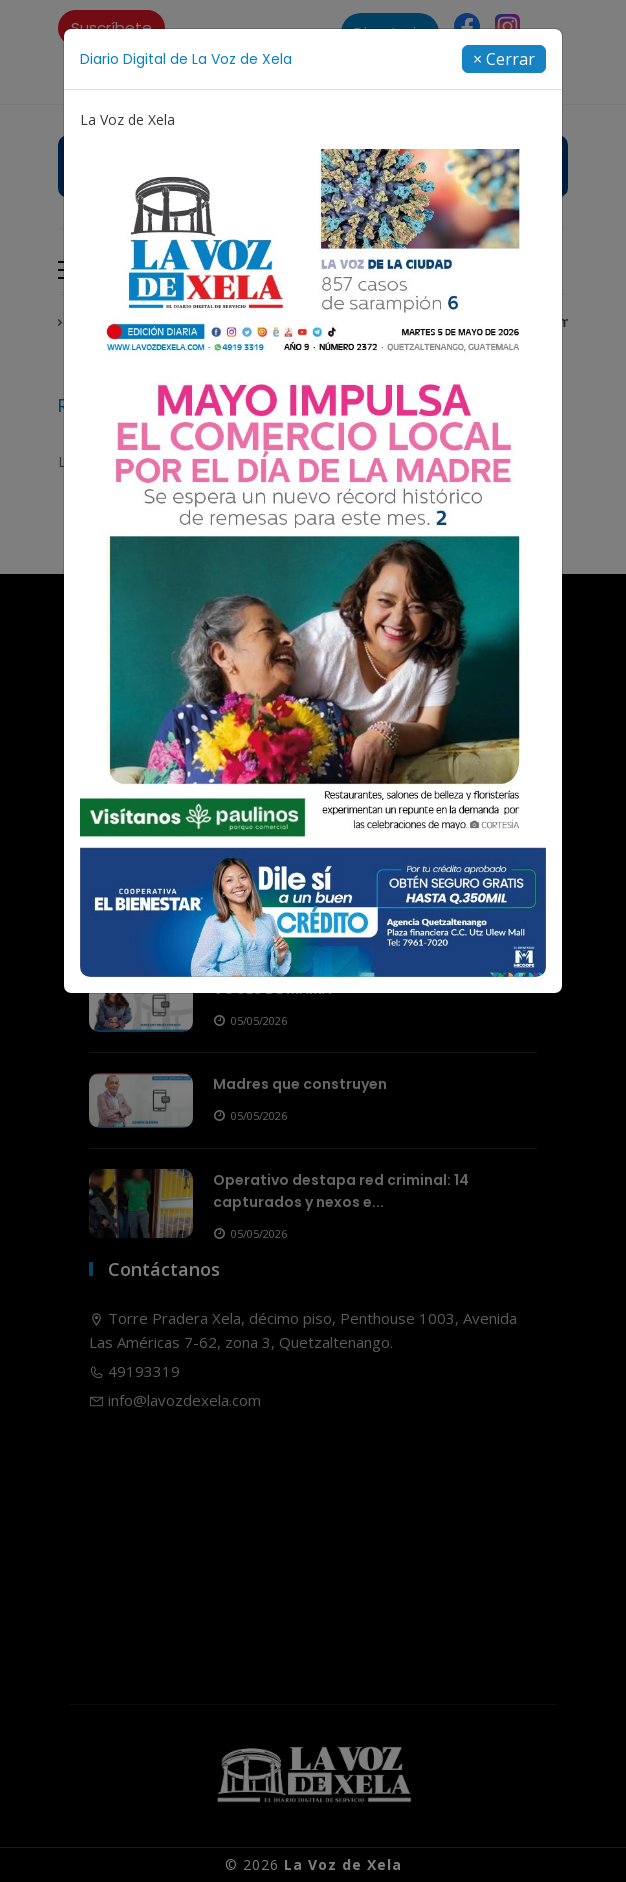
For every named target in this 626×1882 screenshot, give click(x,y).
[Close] (504, 59)
